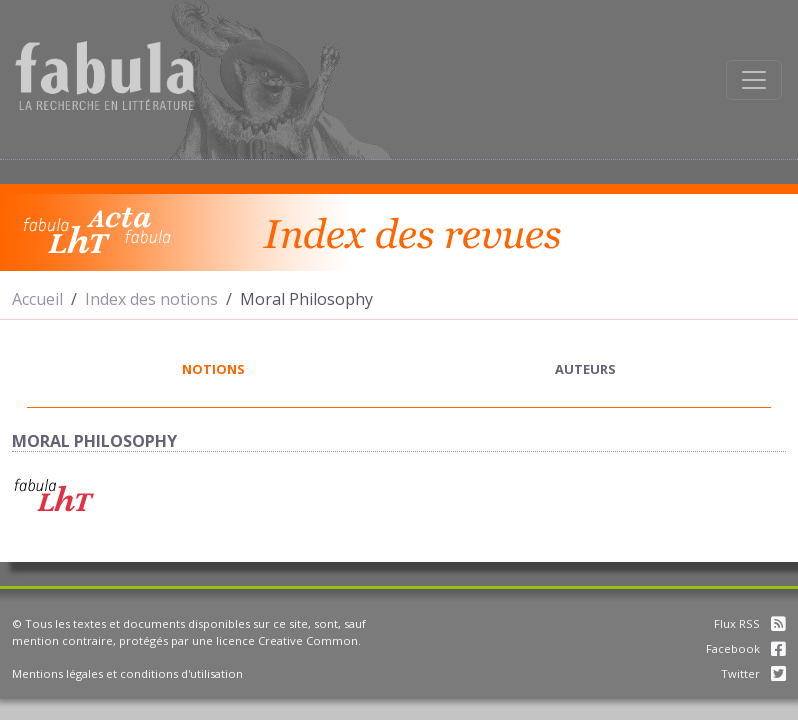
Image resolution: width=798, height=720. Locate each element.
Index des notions (151, 299)
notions (213, 369)
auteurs (585, 369)
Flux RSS (750, 623)
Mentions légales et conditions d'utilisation (127, 673)
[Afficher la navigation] (754, 80)
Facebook (746, 648)
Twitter (753, 673)
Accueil (37, 299)
